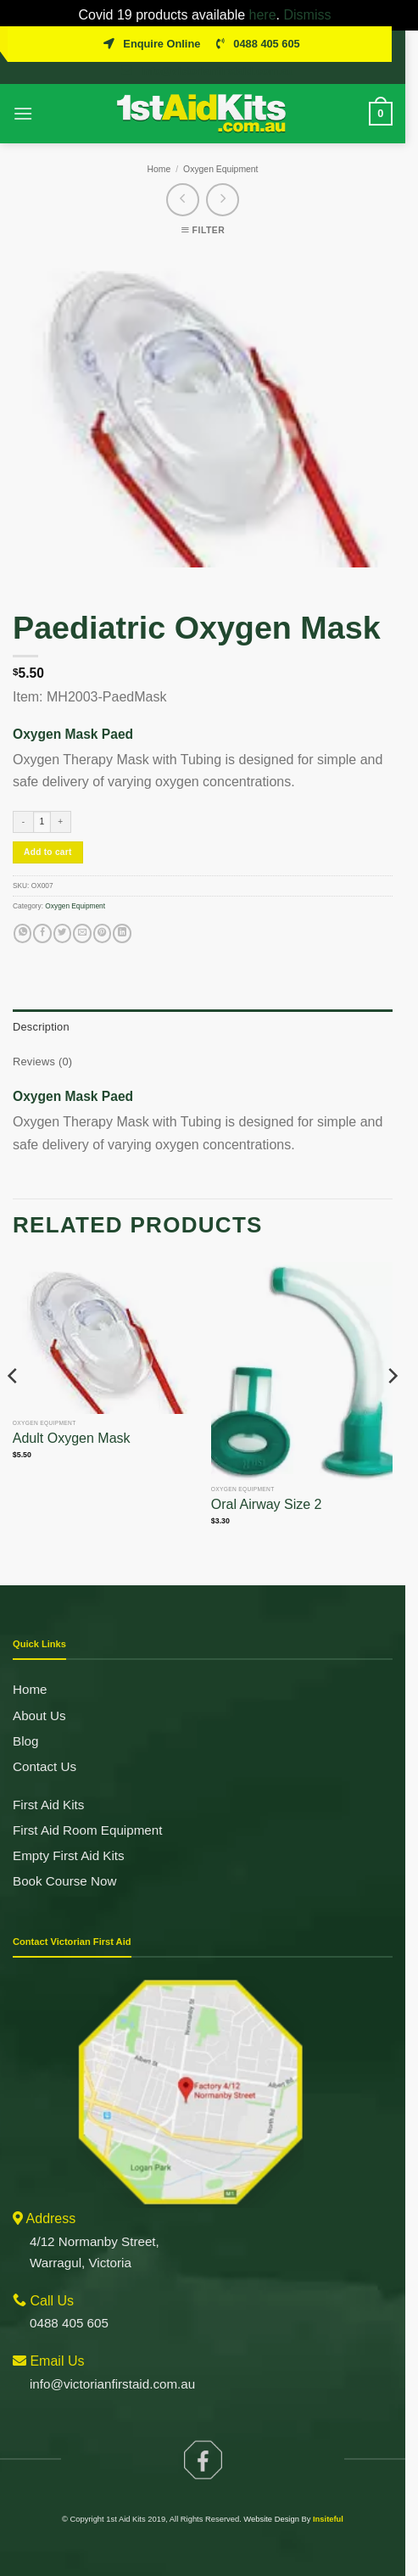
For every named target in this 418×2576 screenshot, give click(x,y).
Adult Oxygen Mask (72, 1424)
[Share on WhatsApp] (22, 915)
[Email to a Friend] (82, 915)
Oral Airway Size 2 (272, 1493)
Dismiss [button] (311, 15)
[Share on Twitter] (62, 915)
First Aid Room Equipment (87, 1811)
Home (165, 149)
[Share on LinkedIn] (122, 915)
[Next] (404, 1390)
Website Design (277, 2508)
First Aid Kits (48, 1786)
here (267, 15)
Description (41, 1008)
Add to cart (48, 833)
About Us (39, 1696)
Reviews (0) (42, 1043)
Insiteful (335, 2508)
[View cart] (393, 94)
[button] (23, 94)
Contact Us (44, 1747)
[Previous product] (229, 181)
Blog (25, 1721)
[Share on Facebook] (42, 915)
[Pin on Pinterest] (102, 915)
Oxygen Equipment (227, 149)
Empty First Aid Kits (69, 1837)
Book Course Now (64, 1862)
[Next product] (189, 181)
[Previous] (13, 1390)
